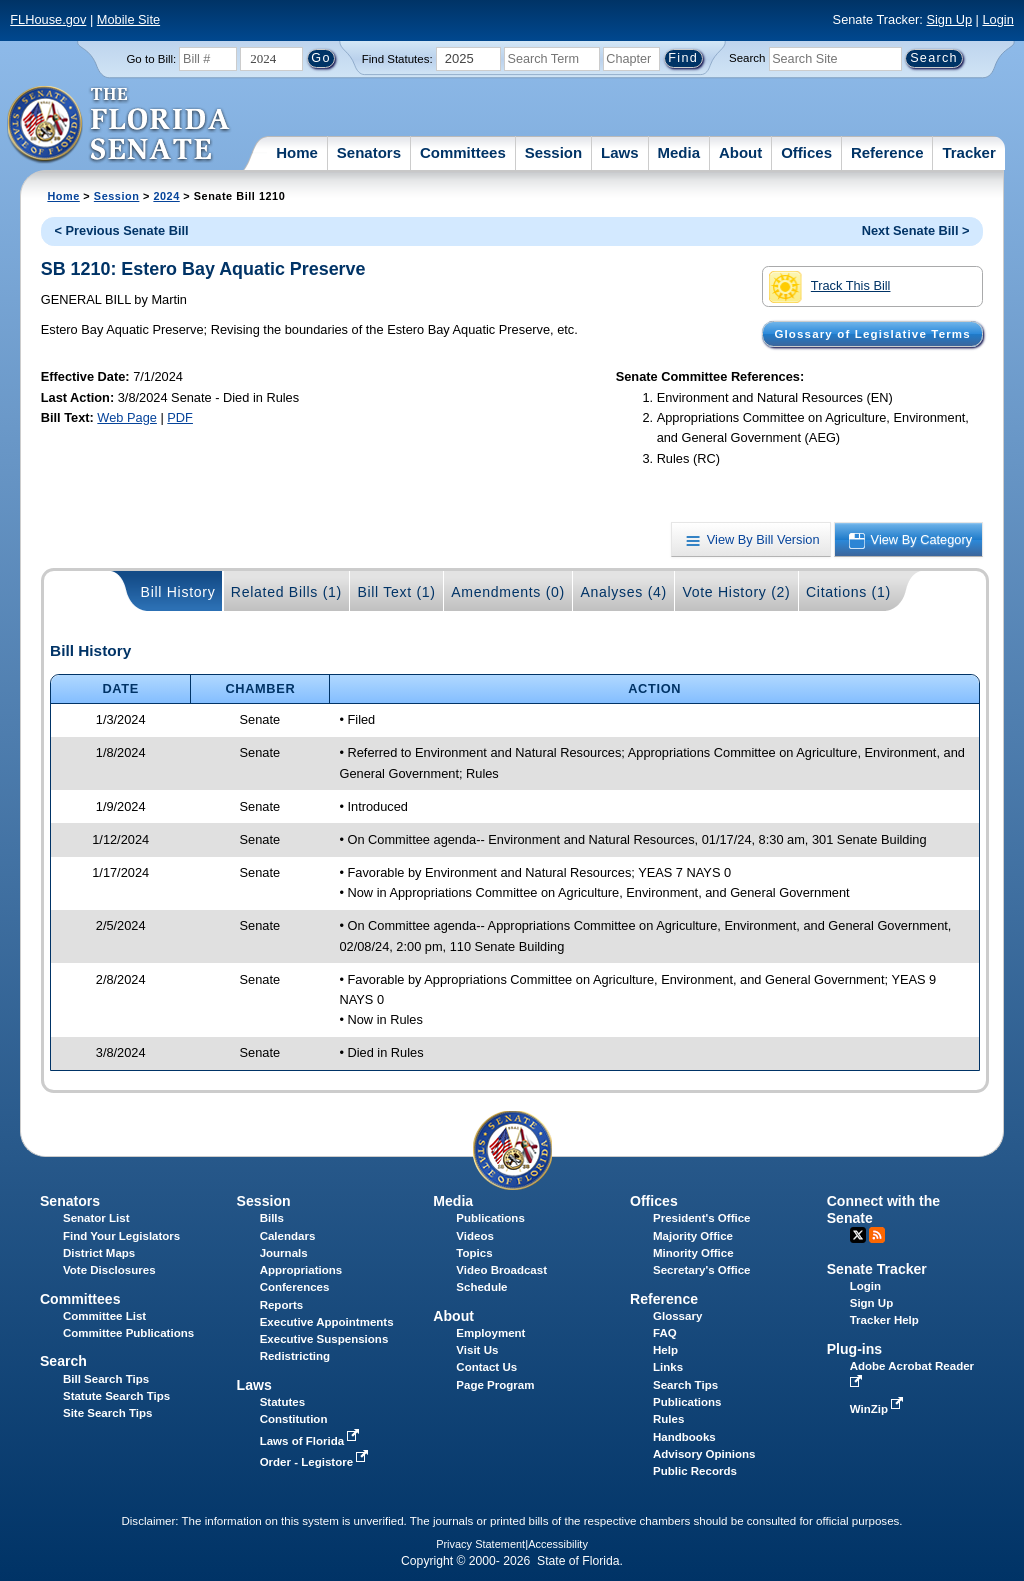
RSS (877, 1235)
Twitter (858, 1235)
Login (997, 19)
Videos (475, 1236)
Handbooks (684, 1437)
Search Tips (685, 1385)
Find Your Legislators (121, 1236)
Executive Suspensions (324, 1339)
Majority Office (693, 1236)
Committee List (104, 1316)
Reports (282, 1305)
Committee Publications (128, 1333)
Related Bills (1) (286, 592)
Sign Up (949, 19)
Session (554, 152)
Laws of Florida (312, 1441)
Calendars (288, 1236)
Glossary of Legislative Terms (872, 334)
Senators (369, 152)
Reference (887, 152)
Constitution (294, 1419)
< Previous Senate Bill (122, 230)
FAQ (665, 1333)
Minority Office (693, 1253)
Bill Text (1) (396, 592)
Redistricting (295, 1356)
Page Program (495, 1385)
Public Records (695, 1471)
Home (297, 152)
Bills (272, 1218)
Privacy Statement (480, 1544)
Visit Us (477, 1350)
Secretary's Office (701, 1270)
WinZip (878, 1409)
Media (679, 152)
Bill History (178, 592)
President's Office (701, 1218)
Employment (490, 1333)
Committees (463, 152)
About (740, 152)
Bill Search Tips (106, 1379)
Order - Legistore (316, 1462)
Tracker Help (884, 1320)
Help (665, 1350)
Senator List (96, 1218)
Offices (806, 152)
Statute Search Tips (116, 1396)
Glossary (677, 1316)
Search (747, 58)
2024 (166, 196)
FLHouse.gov (48, 19)
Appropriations (301, 1270)
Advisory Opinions (704, 1454)
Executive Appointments (327, 1322)
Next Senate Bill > (916, 230)
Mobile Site (128, 19)
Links (668, 1367)
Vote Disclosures (109, 1270)
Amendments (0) (508, 592)
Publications (490, 1218)
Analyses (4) (623, 592)
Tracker (968, 152)
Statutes (282, 1402)
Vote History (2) (736, 592)
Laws (620, 152)
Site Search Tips (107, 1413)
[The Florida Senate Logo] (119, 125)
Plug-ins (855, 1349)
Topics (474, 1253)
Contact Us (486, 1367)
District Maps (99, 1253)
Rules (668, 1419)
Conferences (295, 1287)
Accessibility (558, 1544)
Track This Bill (829, 287)
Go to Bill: (151, 59)
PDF (180, 417)
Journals (284, 1253)
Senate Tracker (877, 1269)
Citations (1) (848, 592)
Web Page (127, 417)
